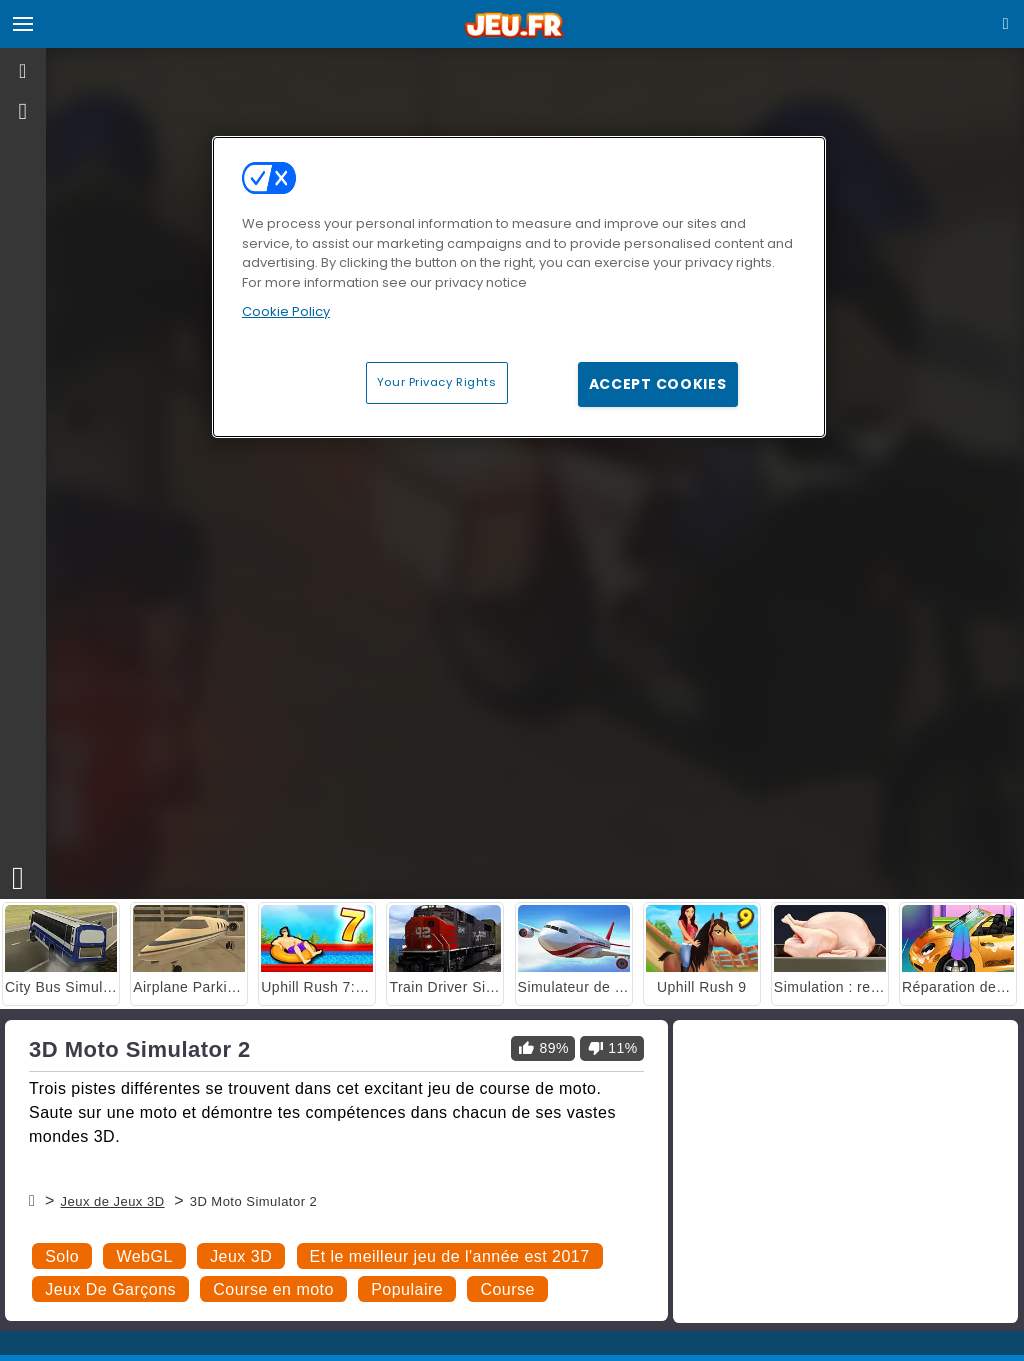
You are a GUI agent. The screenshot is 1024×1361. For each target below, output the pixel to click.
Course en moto (273, 1289)
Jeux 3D (241, 1256)
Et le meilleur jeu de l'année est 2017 (450, 1256)
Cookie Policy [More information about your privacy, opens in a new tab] (286, 311)
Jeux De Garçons (110, 1289)
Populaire (407, 1289)
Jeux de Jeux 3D (112, 1201)
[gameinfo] (23, 112)
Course (507, 1289)
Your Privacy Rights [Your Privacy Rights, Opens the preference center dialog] (437, 382)
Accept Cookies (658, 384)
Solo (62, 1256)
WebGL (144, 1256)
